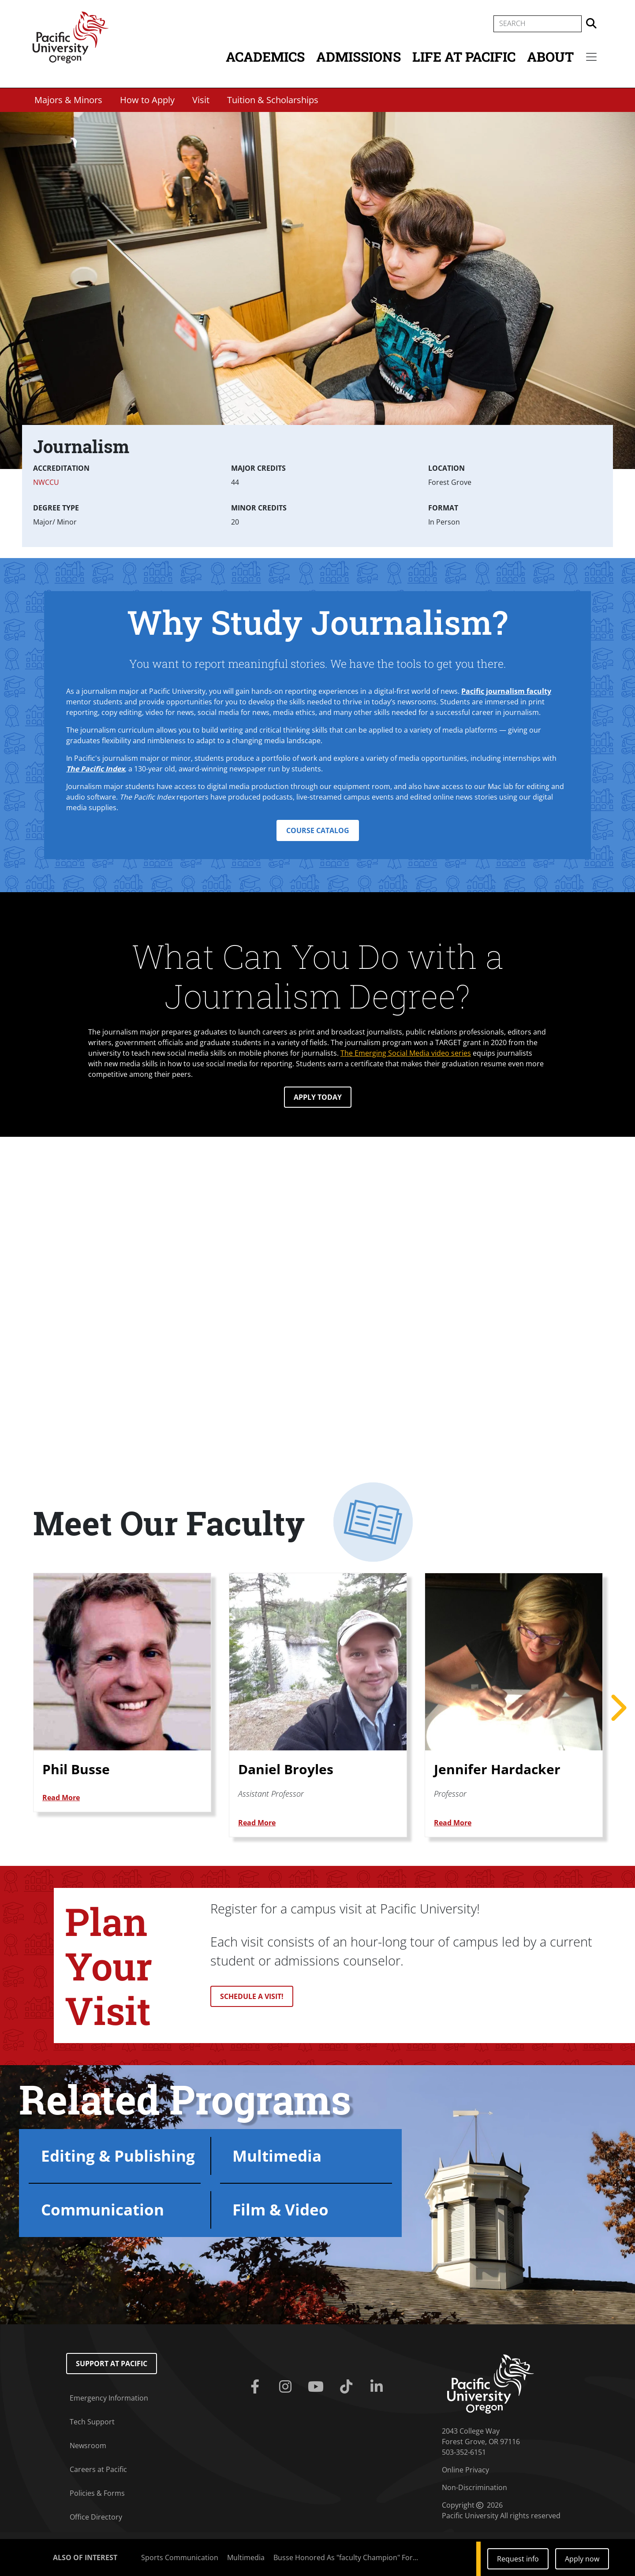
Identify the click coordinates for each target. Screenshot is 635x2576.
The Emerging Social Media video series (405, 1053)
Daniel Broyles (285, 1769)
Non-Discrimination (474, 2487)
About (550, 56)
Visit (200, 100)
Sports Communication (179, 2557)
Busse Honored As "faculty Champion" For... (345, 2557)
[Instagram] (287, 2386)
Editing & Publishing (118, 2155)
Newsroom (88, 2445)
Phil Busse (76, 1769)
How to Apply (147, 100)
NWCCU (46, 482)
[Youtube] (317, 2386)
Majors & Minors (68, 100)
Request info (518, 2559)
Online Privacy (465, 2470)
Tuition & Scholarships (272, 100)
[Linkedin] (378, 2386)
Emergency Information (109, 2398)
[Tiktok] (348, 2386)
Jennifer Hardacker (497, 1769)
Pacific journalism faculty (506, 691)
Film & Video (280, 2209)
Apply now (582, 2559)
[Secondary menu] (591, 56)
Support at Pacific (111, 2363)
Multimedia (276, 2155)
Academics (265, 56)
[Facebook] (256, 2386)
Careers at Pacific (98, 2469)
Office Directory (96, 2517)
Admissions (358, 56)
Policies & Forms (97, 2493)
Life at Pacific (463, 56)
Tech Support (92, 2422)
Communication (102, 2209)
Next (617, 1708)
